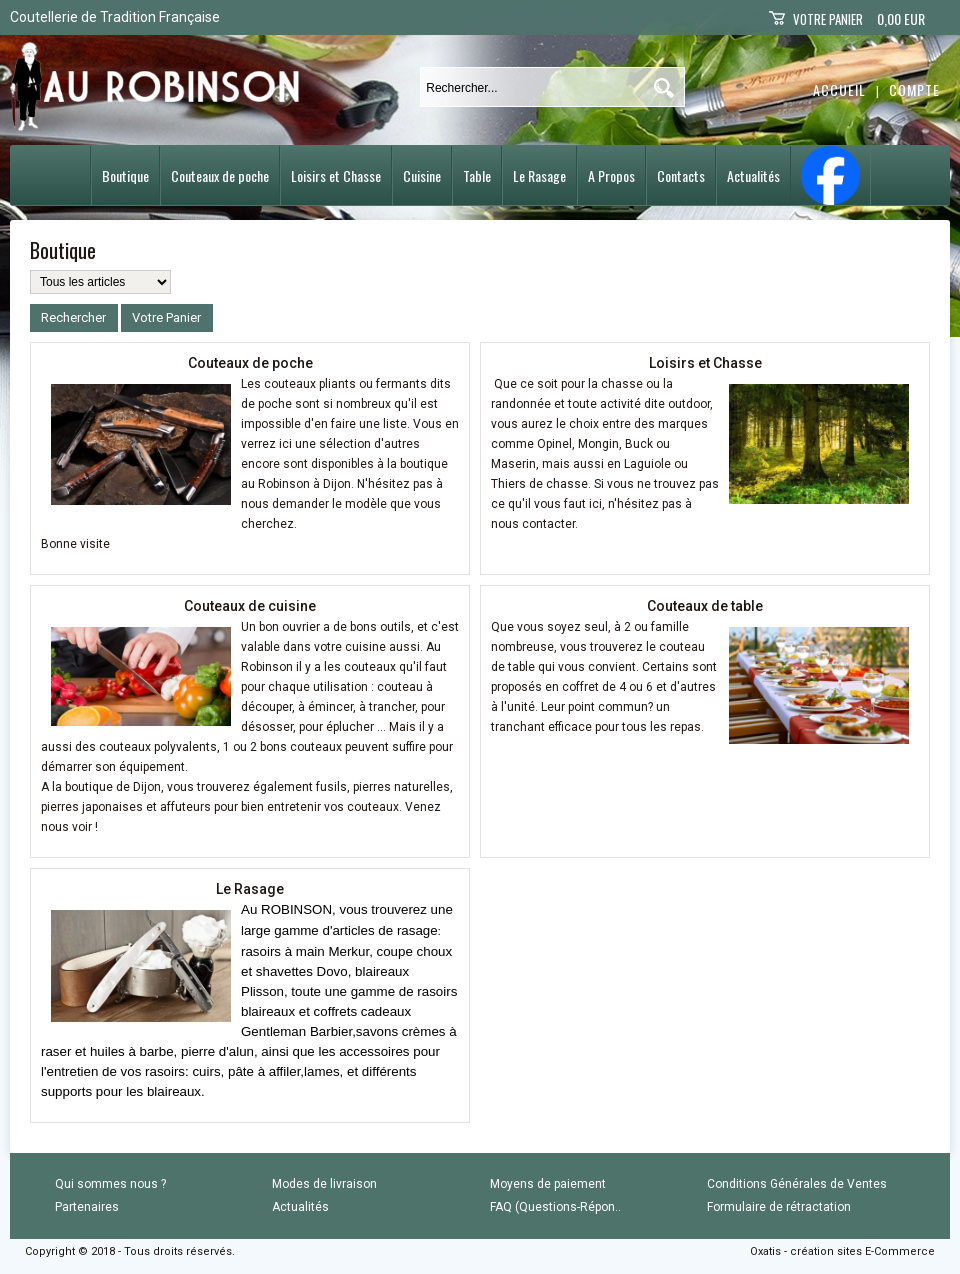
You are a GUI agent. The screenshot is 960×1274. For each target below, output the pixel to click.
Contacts (681, 175)
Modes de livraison (324, 1184)
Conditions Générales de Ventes (797, 1184)
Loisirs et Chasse (336, 175)
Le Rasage (539, 175)
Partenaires (87, 1207)
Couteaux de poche (220, 175)
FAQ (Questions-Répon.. (555, 1207)
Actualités (753, 175)
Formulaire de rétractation (779, 1207)
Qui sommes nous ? (110, 1184)
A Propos (611, 175)
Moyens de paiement (548, 1184)
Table (477, 175)
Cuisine (422, 175)
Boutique (125, 175)
